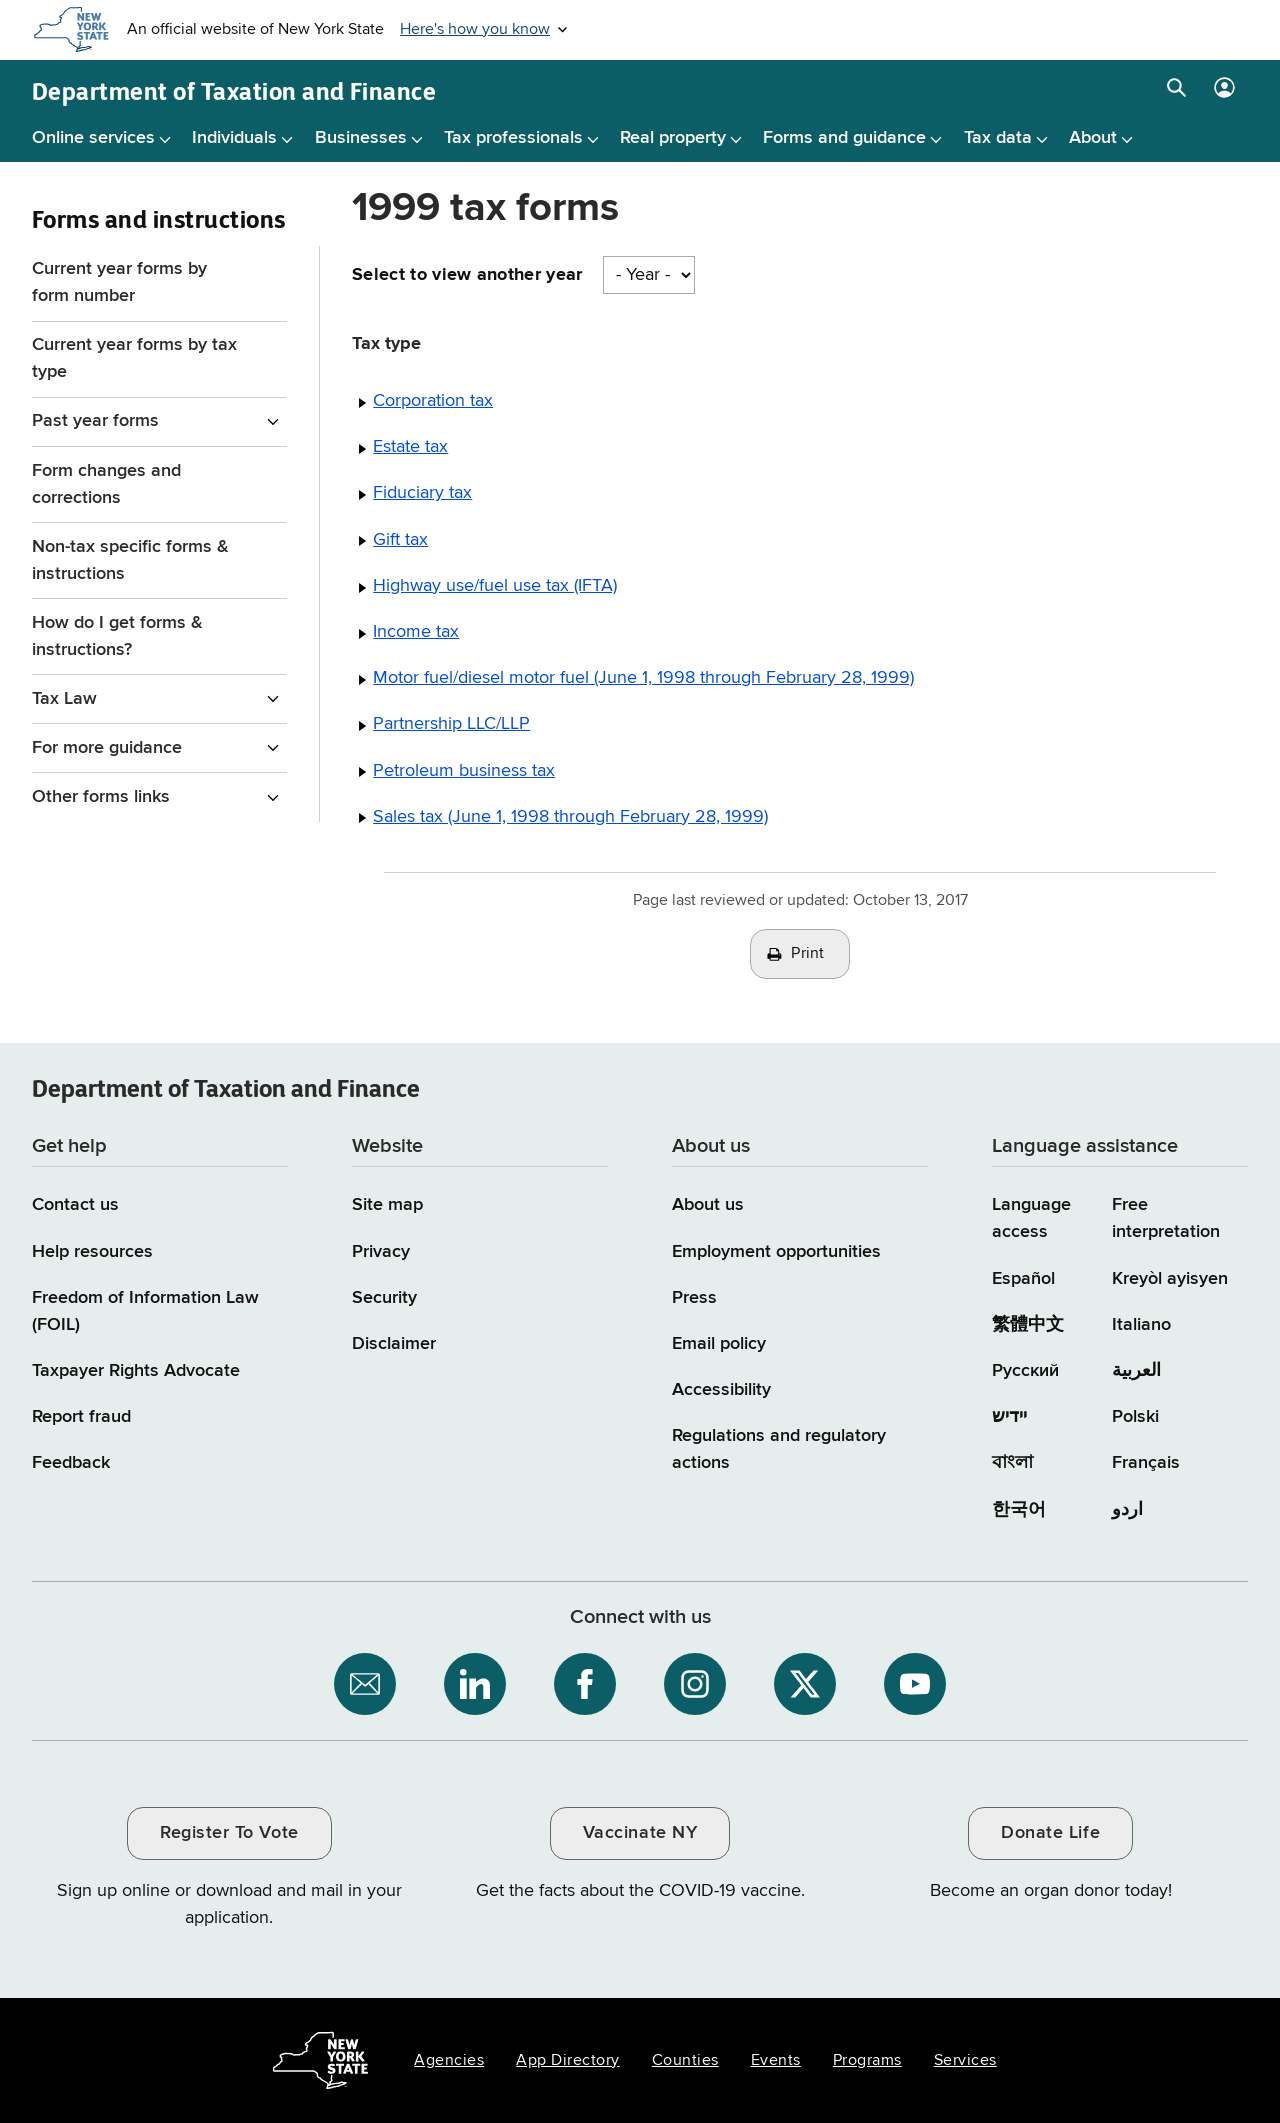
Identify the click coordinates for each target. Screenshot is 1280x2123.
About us (708, 1205)
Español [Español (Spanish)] (1023, 1279)
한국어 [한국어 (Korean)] (1019, 1510)
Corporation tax (433, 401)
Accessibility (721, 1390)
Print (808, 954)
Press (694, 1298)
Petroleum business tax (464, 771)
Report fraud (81, 1417)
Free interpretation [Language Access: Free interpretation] (1166, 1218)
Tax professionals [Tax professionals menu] (513, 138)
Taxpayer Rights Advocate (136, 1371)
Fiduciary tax (422, 493)
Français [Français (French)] (1146, 1463)
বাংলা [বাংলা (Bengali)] (1012, 1463)
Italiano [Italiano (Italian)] (1141, 1325)
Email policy (719, 1344)
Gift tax (400, 540)
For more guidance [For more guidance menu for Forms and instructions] (107, 748)
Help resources (92, 1252)
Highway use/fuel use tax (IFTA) (495, 586)
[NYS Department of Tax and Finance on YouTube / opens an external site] (915, 1684)
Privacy (381, 1252)
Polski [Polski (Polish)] (1135, 1417)
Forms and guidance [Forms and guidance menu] (844, 138)
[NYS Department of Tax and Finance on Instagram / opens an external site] (695, 1684)
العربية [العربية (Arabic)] (1136, 1371)
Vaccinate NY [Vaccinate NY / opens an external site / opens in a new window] (640, 1833)
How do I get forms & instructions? (117, 636)
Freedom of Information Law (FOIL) (145, 1311)
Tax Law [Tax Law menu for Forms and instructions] (64, 699)
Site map (387, 1205)
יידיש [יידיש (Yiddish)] (1009, 1417)
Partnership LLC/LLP (451, 724)
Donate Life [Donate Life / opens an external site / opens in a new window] (1050, 1833)
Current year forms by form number (119, 282)
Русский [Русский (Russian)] (1025, 1371)
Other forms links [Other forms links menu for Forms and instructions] (101, 797)
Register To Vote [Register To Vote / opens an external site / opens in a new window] (229, 1833)
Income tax (416, 632)
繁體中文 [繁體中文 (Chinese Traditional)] (1028, 1325)
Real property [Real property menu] (673, 138)
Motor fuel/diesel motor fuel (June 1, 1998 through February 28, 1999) (643, 678)
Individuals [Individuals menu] (234, 138)
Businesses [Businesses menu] (361, 138)
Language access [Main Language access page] (1031, 1218)
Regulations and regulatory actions (779, 1449)
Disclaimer (394, 1344)
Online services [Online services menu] (93, 138)
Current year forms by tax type (134, 358)
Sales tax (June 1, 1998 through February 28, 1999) (570, 817)
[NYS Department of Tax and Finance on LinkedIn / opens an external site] (475, 1684)
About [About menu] (1093, 138)
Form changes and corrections (106, 484)
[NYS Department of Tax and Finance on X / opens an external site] (805, 1684)
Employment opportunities (776, 1252)
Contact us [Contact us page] (75, 1205)
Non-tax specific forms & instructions (130, 560)
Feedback (71, 1463)
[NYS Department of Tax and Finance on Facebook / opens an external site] (585, 1684)
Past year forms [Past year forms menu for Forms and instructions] (95, 421)
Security (384, 1298)
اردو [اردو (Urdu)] (1127, 1510)
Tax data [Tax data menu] (998, 138)
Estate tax (410, 447)
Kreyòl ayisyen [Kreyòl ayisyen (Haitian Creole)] (1170, 1279)
